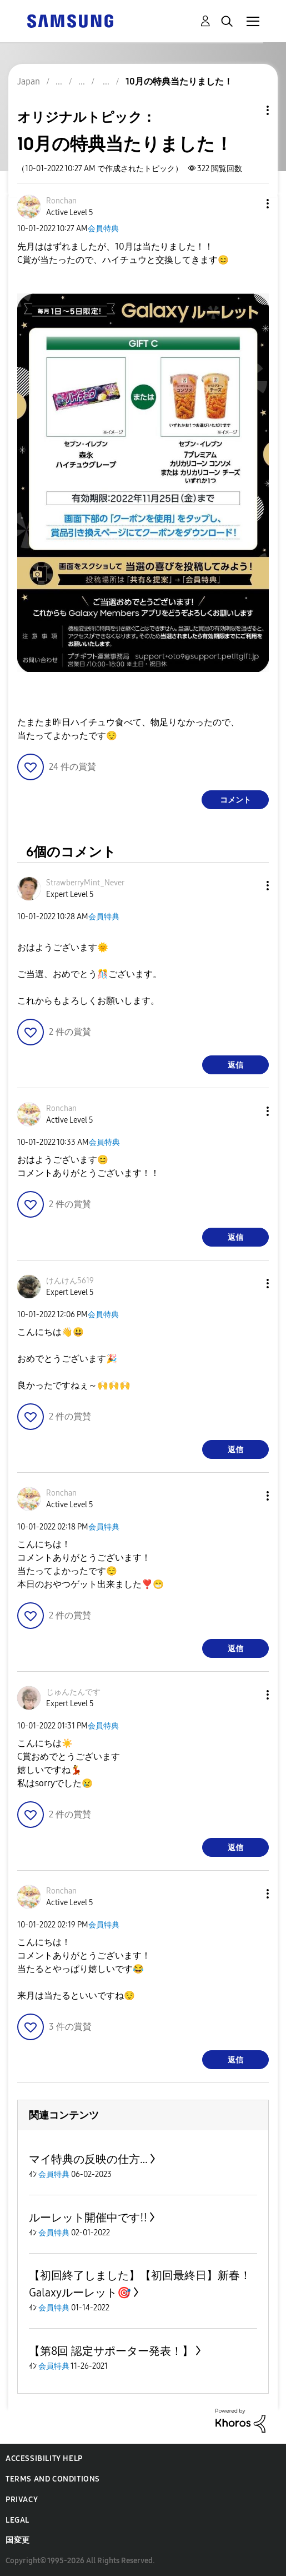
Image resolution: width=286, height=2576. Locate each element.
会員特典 (103, 228)
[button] (249, 203)
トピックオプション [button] (249, 110)
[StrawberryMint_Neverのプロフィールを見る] (85, 883)
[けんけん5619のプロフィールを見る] (70, 1280)
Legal (17, 2520)
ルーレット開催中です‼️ (88, 2217)
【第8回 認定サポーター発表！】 (111, 2351)
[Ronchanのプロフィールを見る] (61, 201)
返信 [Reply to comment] (235, 1065)
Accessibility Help (44, 2458)
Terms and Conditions (53, 2479)
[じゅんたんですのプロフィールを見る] (73, 1692)
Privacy (22, 2499)
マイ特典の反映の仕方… (88, 2159)
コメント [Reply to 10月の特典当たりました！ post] (235, 800)
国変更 (18, 2540)
